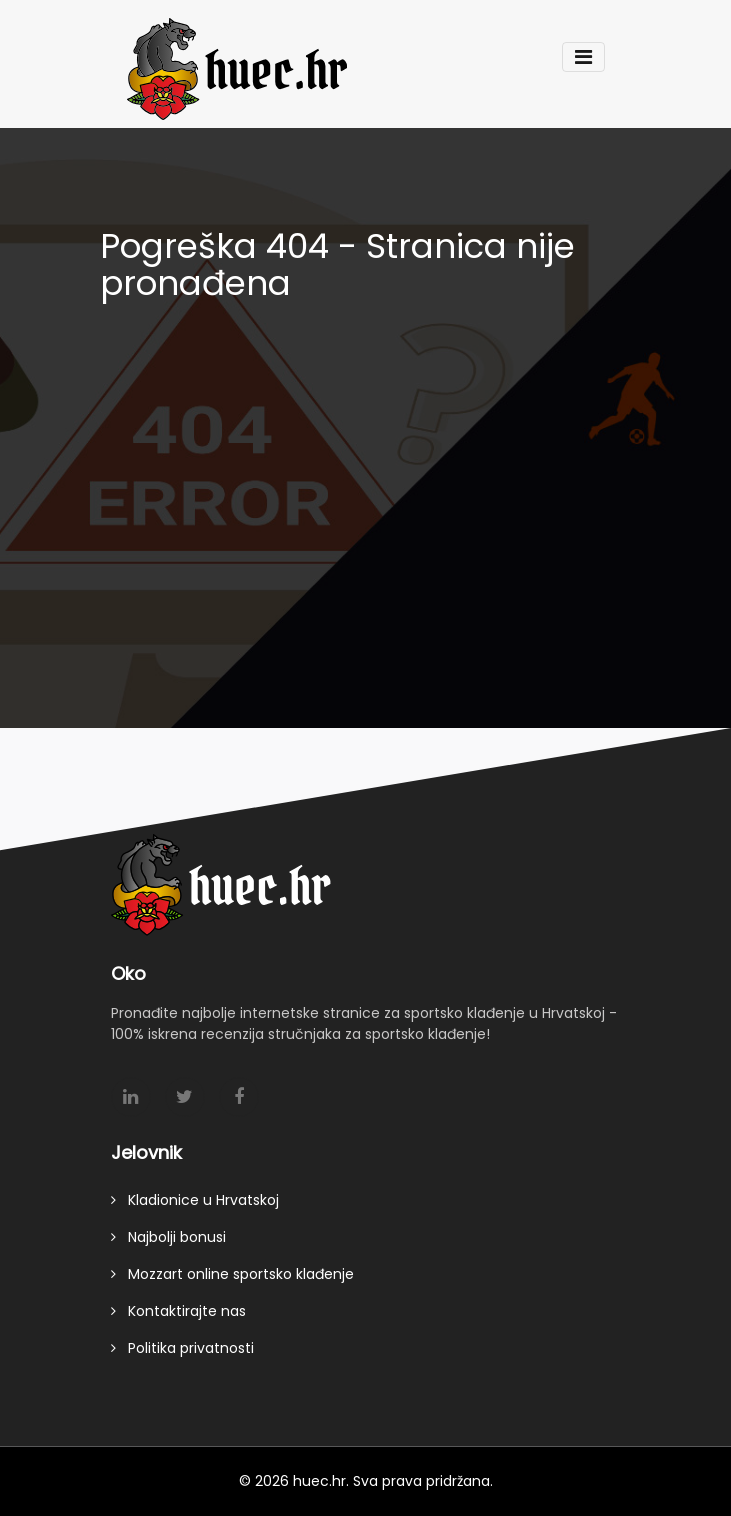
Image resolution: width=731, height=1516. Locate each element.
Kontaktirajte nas (178, 1315)
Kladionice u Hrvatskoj (195, 1204)
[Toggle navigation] (583, 57)
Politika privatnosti (182, 1352)
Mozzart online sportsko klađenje (232, 1278)
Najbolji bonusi (168, 1241)
